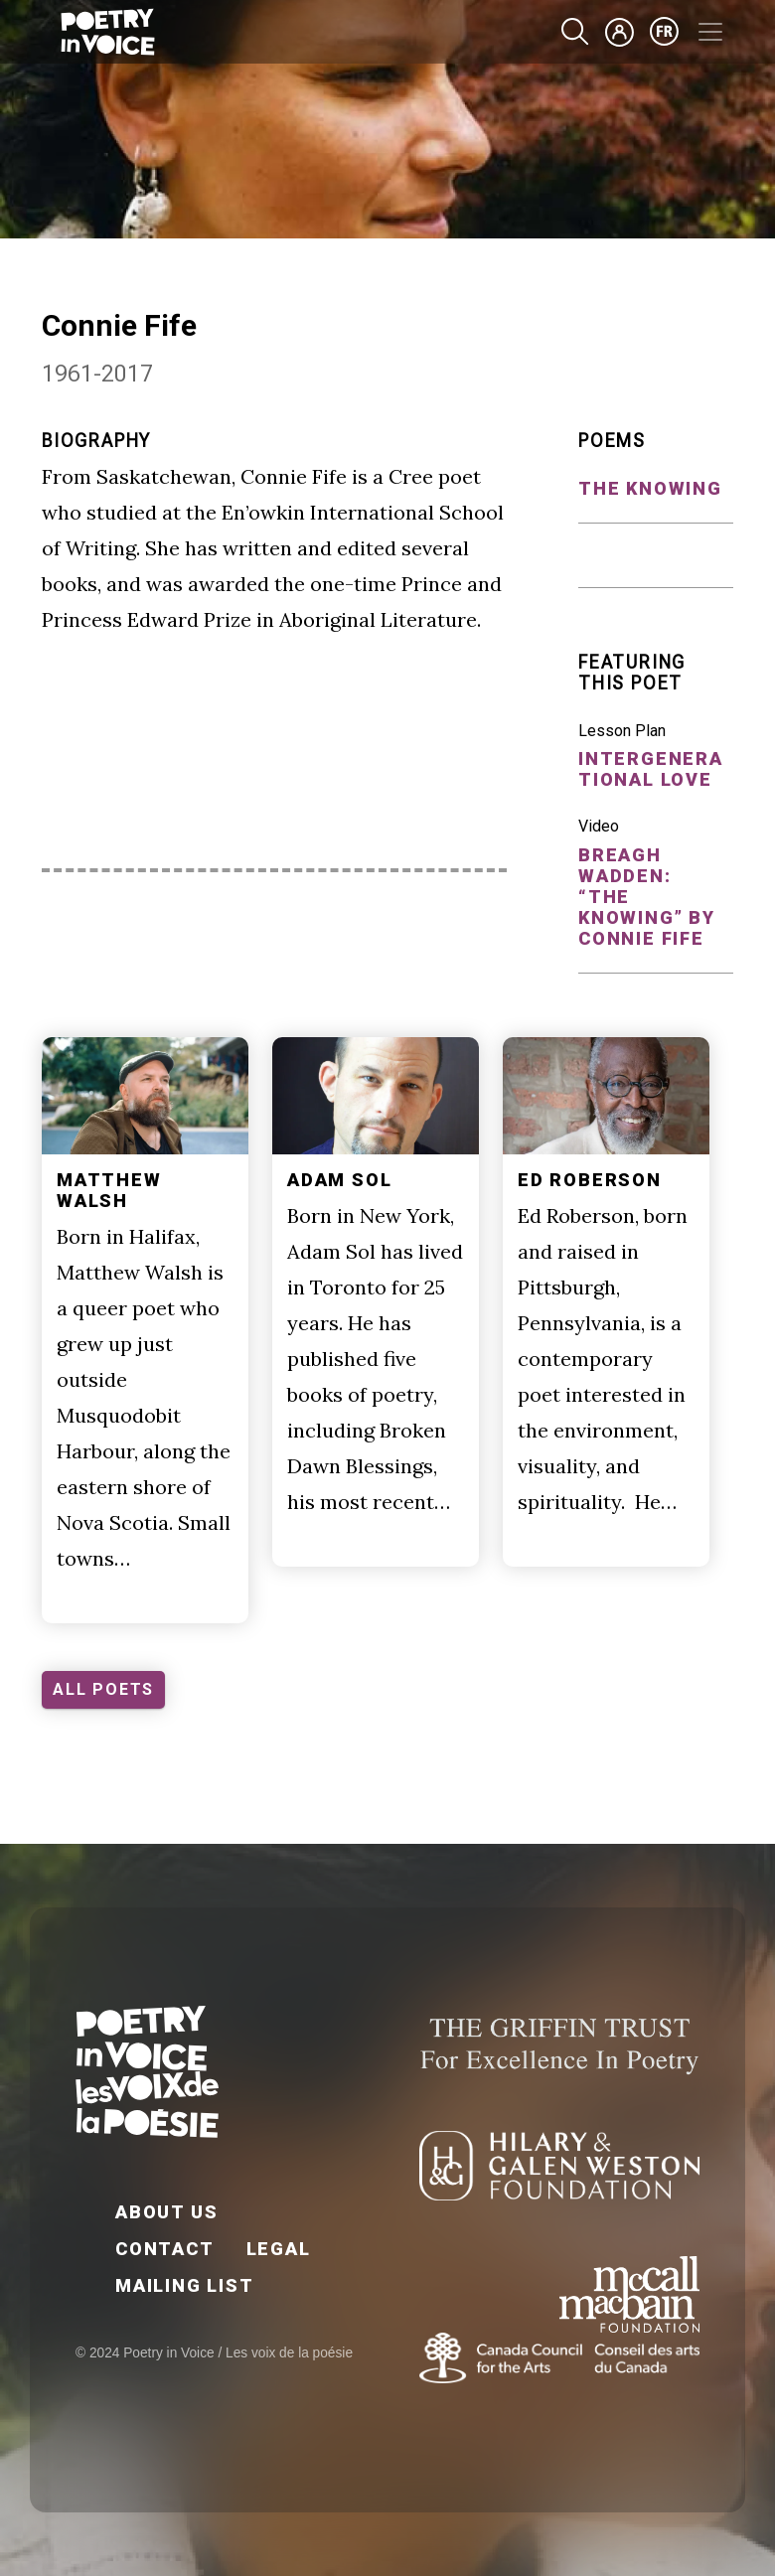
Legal (278, 2248)
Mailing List (184, 2285)
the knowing (650, 488)
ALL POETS (103, 1689)
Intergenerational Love (650, 769)
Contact (165, 2248)
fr (665, 32)
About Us (166, 2211)
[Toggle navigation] (710, 32)
